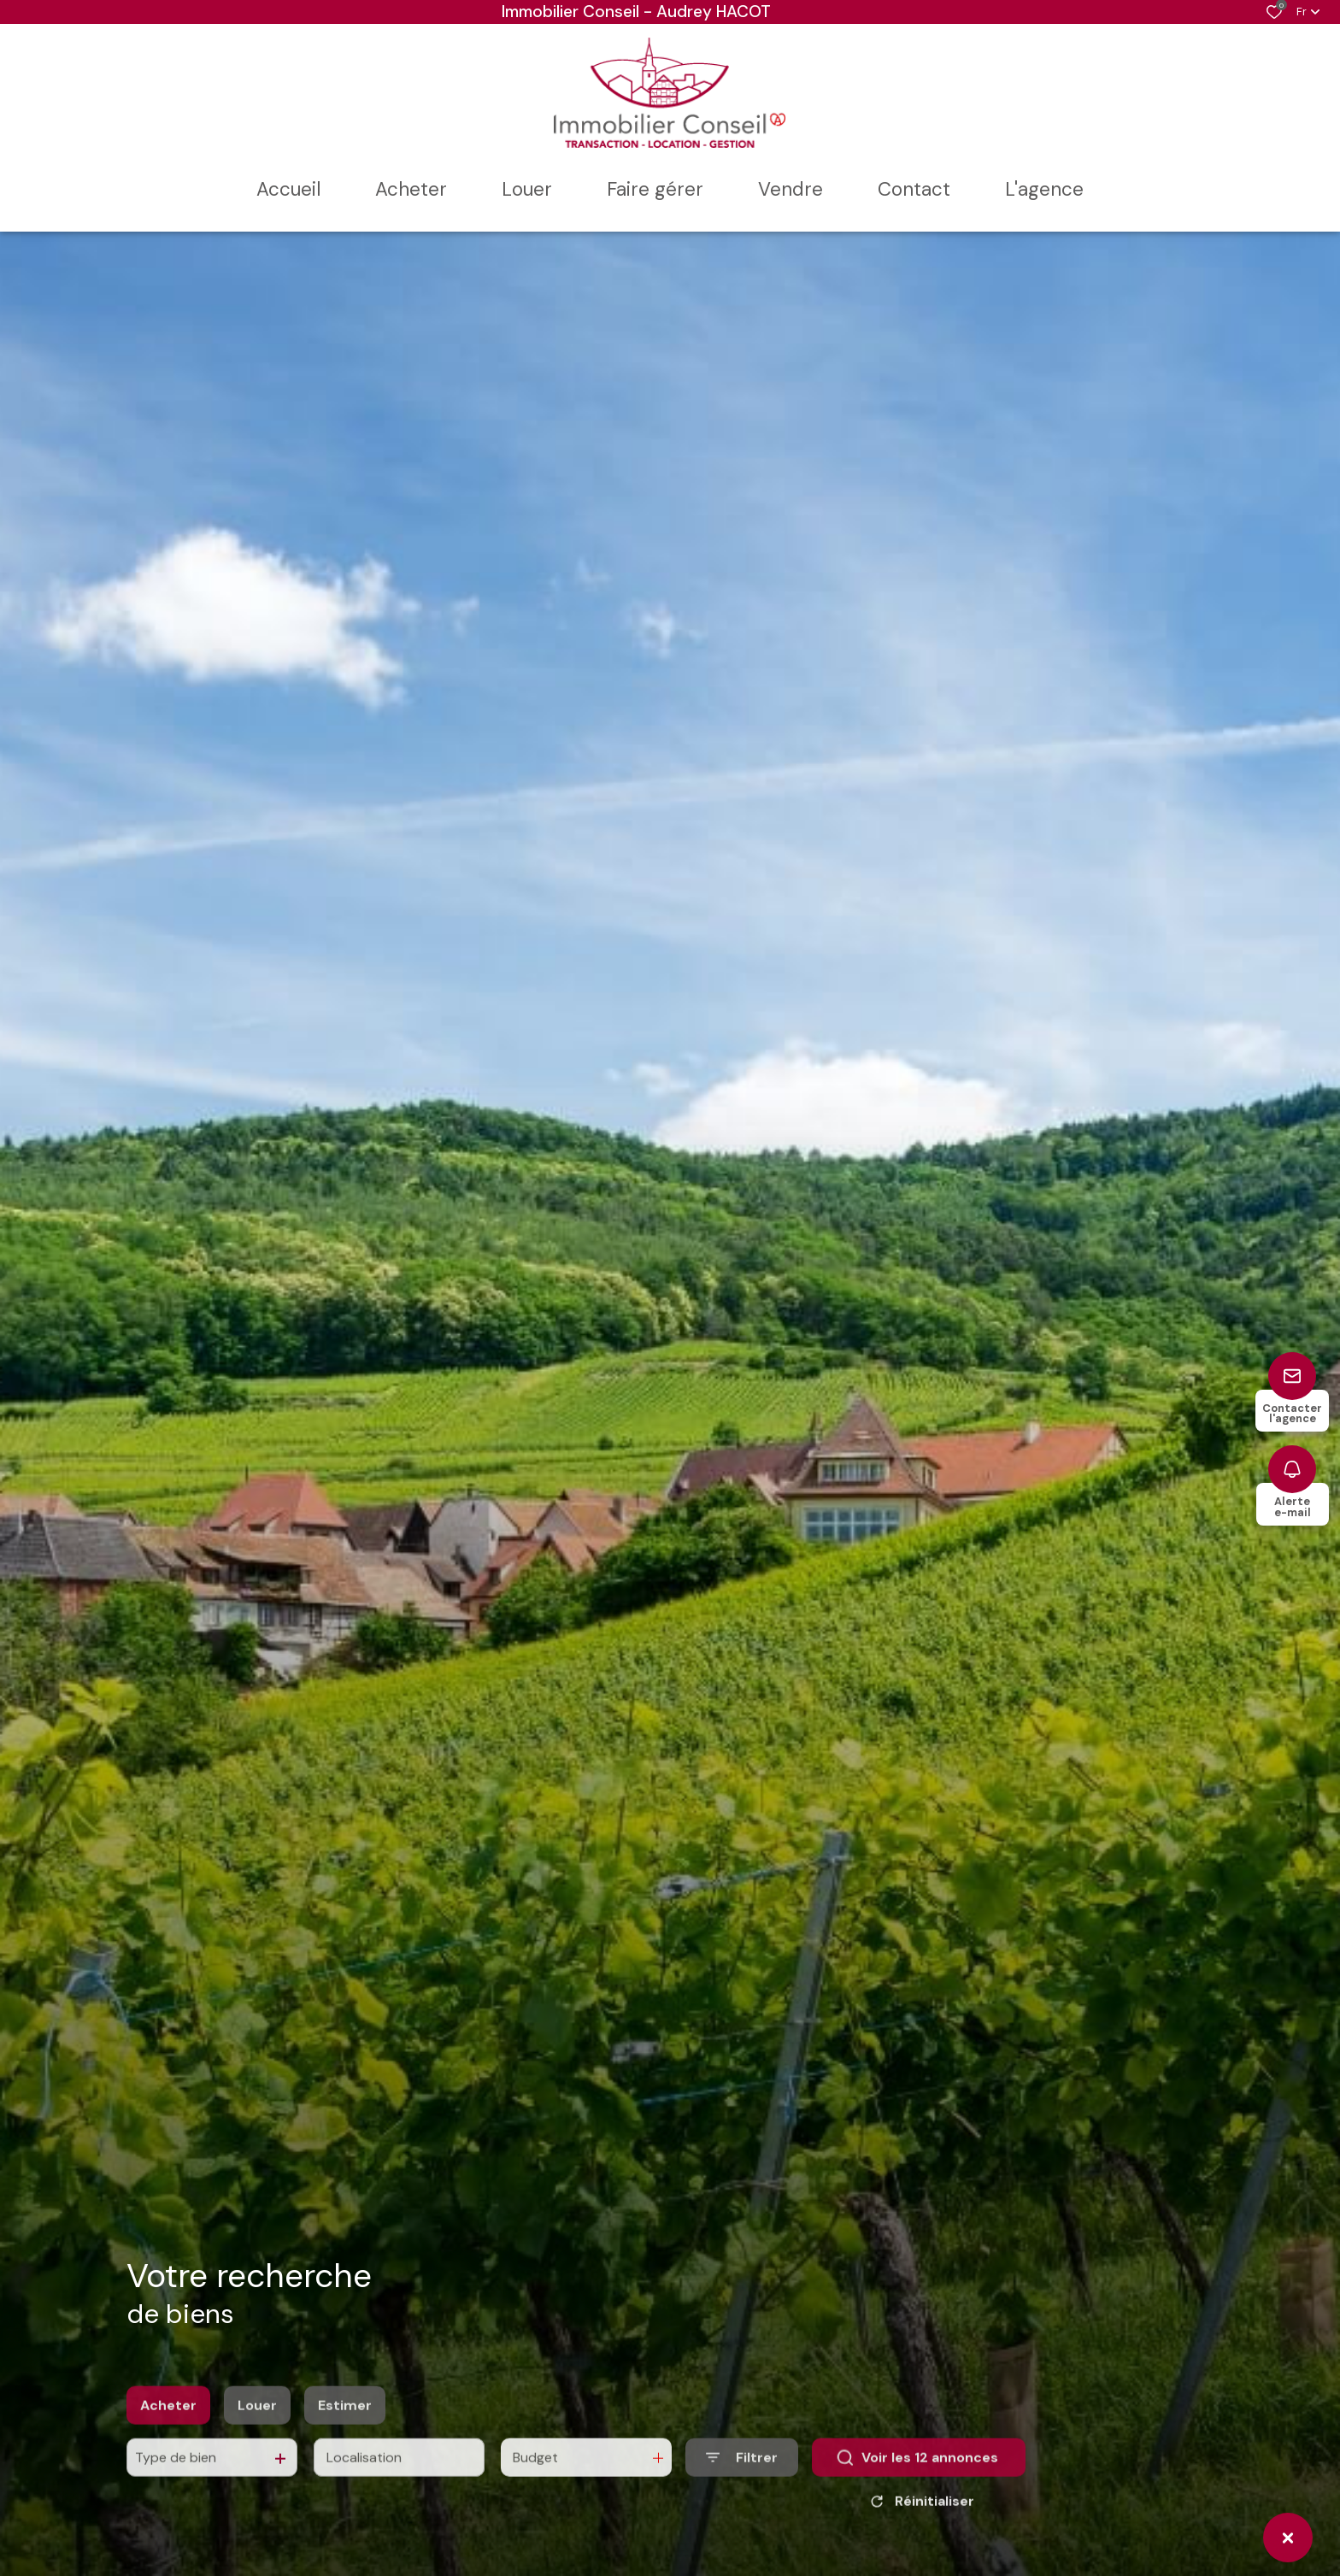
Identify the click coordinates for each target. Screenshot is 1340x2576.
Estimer (345, 2428)
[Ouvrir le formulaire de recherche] (741, 2480)
